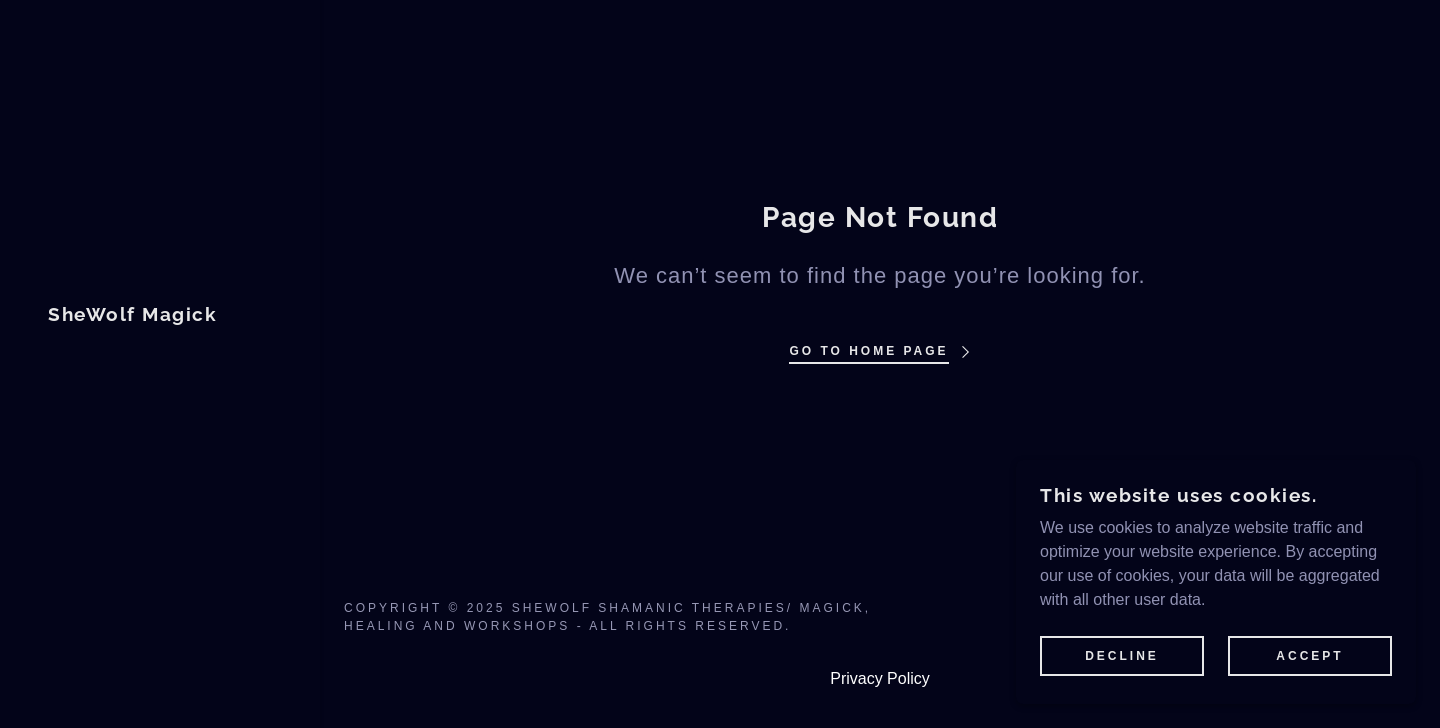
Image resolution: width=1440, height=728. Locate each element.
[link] (132, 315)
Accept (1309, 656)
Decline (1122, 656)
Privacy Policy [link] (880, 678)
